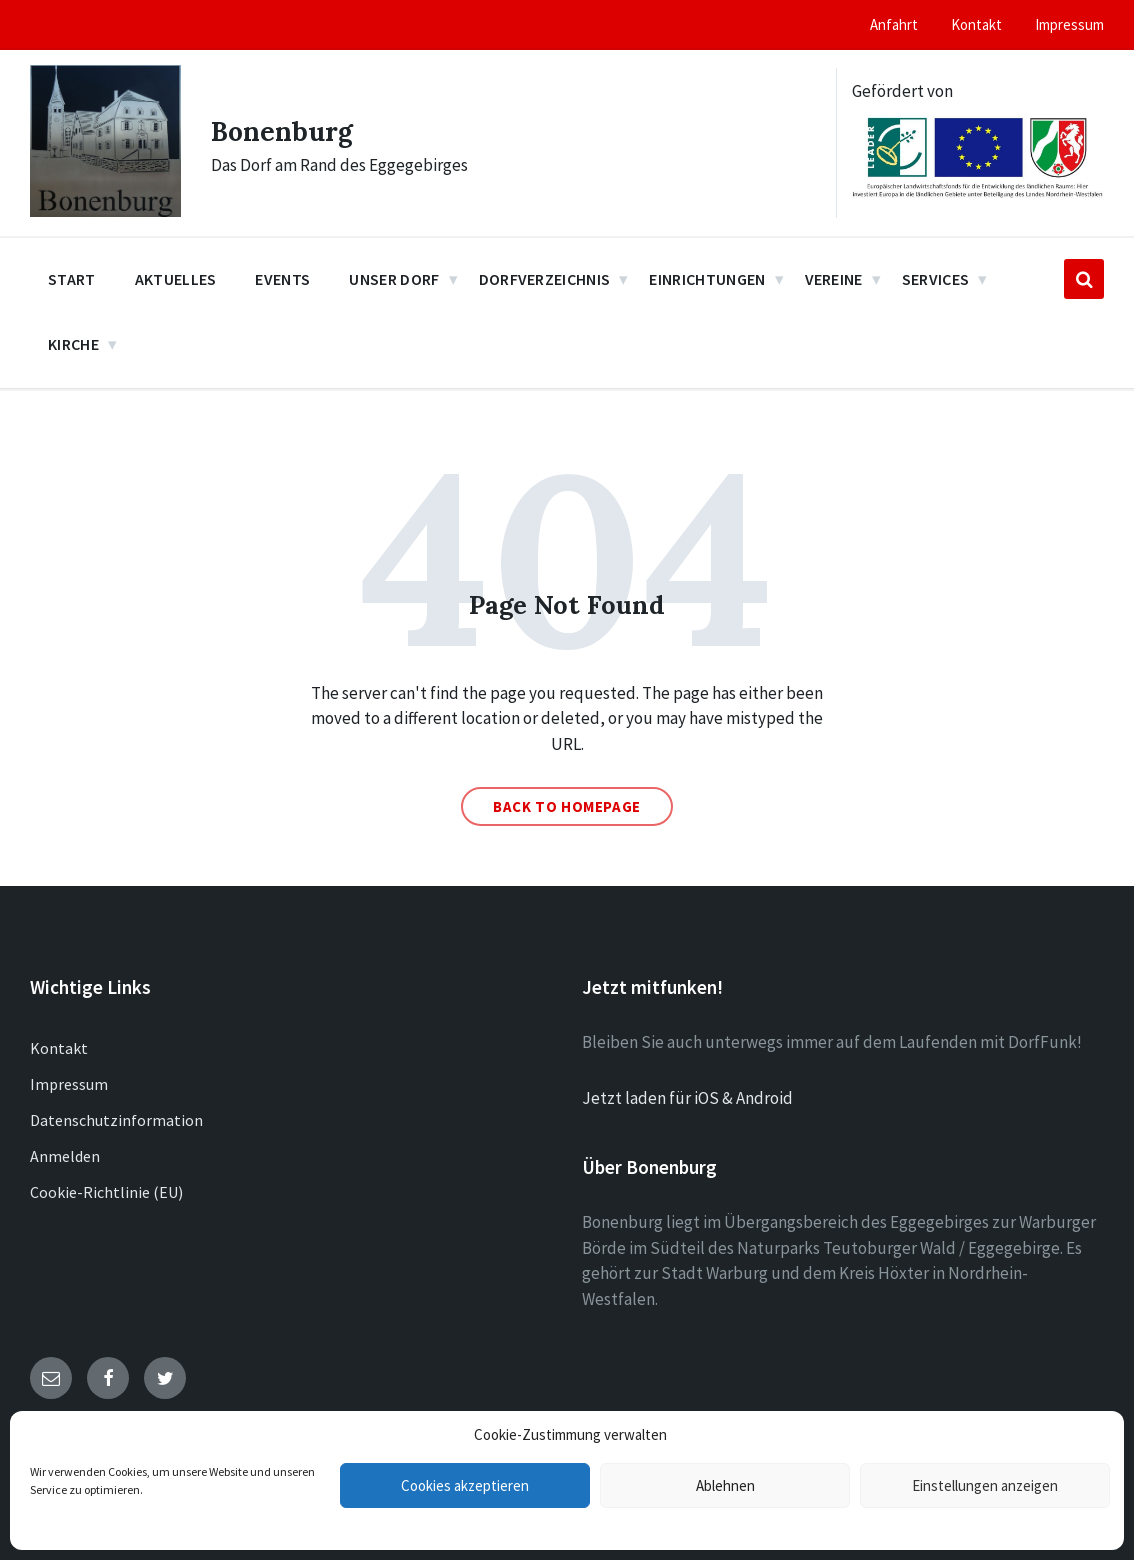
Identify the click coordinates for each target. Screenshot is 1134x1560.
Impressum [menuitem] (1069, 24)
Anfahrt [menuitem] (894, 24)
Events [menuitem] (282, 279)
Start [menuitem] (72, 279)
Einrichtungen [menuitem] (707, 279)
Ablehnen (725, 1485)
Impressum (69, 1084)
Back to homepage (567, 806)
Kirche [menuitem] (73, 344)
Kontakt (59, 1048)
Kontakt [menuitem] (976, 24)
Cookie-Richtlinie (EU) (106, 1192)
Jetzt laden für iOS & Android (687, 1098)
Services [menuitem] (936, 279)
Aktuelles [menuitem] (176, 279)
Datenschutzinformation (116, 1120)
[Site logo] (105, 211)
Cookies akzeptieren (465, 1485)
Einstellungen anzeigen (985, 1485)
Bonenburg (290, 130)
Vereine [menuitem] (834, 279)
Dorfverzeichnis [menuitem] (545, 279)
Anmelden (65, 1156)
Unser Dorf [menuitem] (394, 279)
